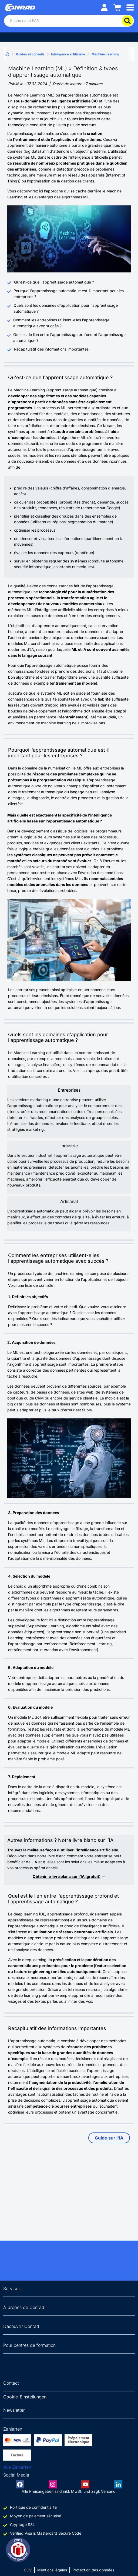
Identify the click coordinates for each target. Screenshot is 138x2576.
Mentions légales (52, 2570)
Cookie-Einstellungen (24, 2397)
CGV (28, 2570)
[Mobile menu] (130, 7)
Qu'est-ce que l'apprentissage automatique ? (54, 282)
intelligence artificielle (69, 101)
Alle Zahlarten (17, 2467)
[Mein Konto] (104, 7)
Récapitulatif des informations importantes (51, 349)
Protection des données (93, 2570)
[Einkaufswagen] (117, 7)
